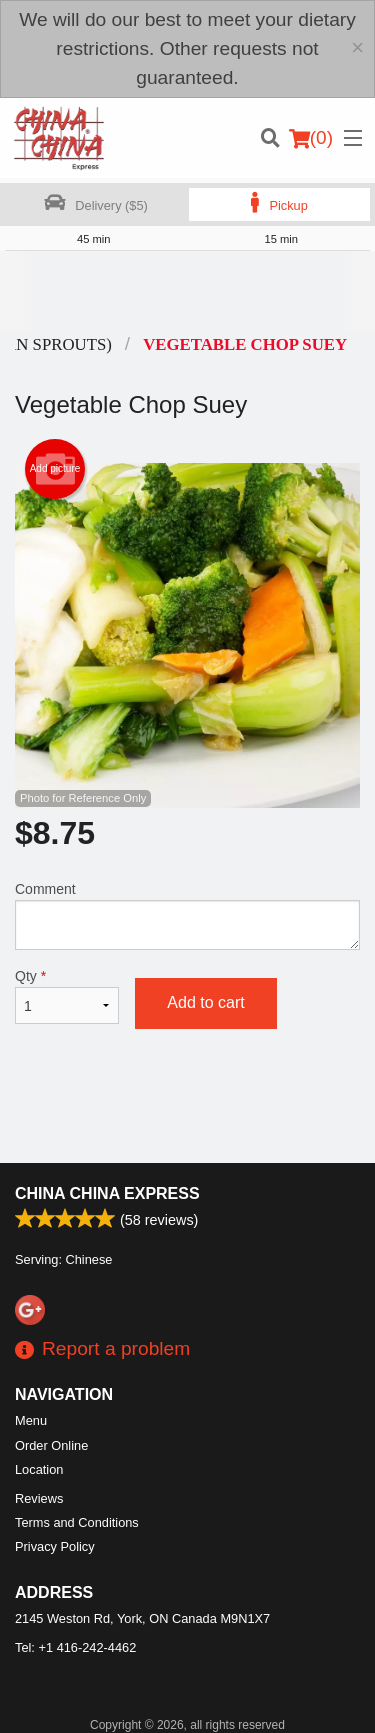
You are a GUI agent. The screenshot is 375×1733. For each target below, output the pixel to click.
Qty (67, 996)
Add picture (55, 469)
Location (39, 1469)
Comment (187, 915)
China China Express (107, 1193)
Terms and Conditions (77, 1522)
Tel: (75, 1647)
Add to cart (205, 1002)
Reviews (39, 1498)
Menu (31, 1420)
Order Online (51, 1445)
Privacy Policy (55, 1546)
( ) (311, 138)
